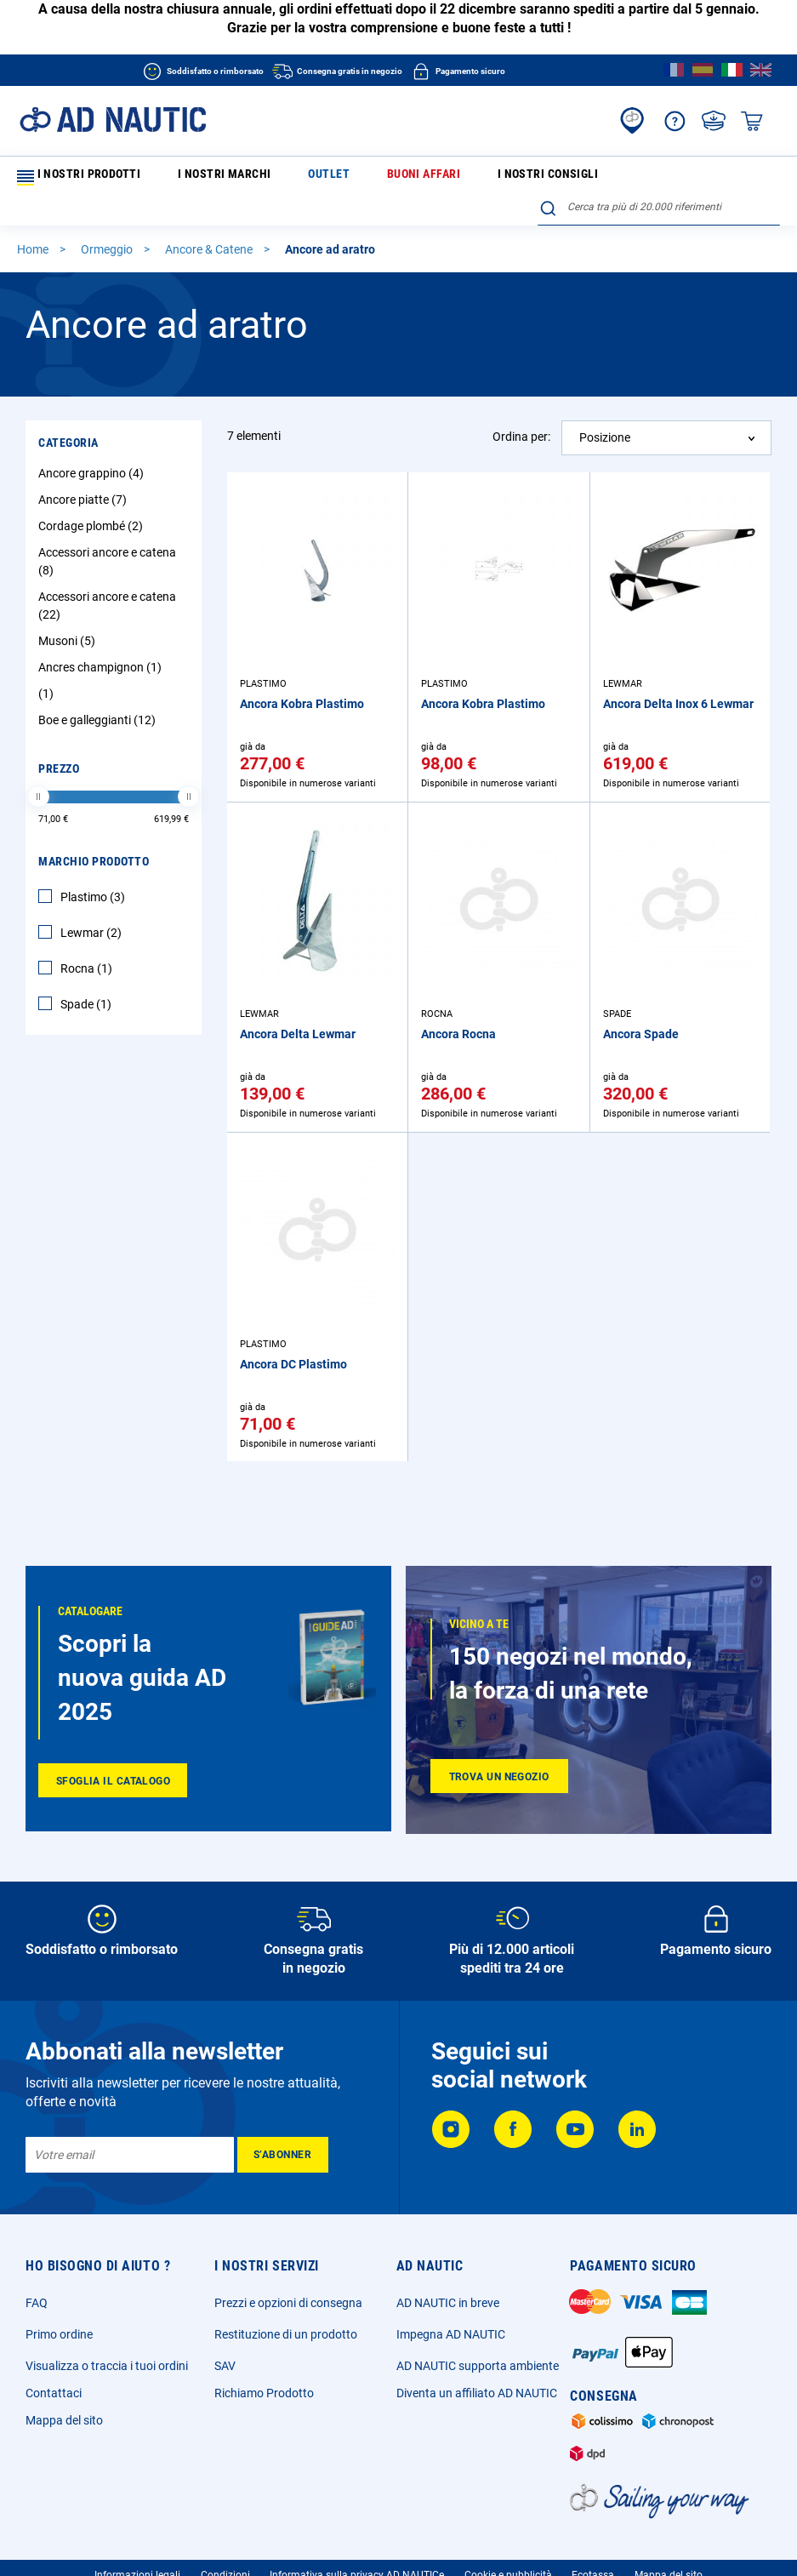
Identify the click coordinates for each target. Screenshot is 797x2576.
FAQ (37, 2303)
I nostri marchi (189, 177)
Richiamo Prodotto (264, 2393)
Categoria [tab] (68, 414)
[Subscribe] (282, 2155)
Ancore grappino (93, 445)
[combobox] (659, 174)
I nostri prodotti (75, 178)
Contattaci (54, 2393)
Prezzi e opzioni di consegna (288, 2303)
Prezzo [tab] (58, 740)
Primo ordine (59, 2334)
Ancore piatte (84, 471)
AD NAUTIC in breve (447, 2303)
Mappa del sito (64, 2420)
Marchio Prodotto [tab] (93, 833)
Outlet (262, 177)
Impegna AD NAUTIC (450, 2334)
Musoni (69, 613)
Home (34, 221)
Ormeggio (108, 221)
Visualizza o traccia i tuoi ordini (107, 2366)
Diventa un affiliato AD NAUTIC (476, 2393)
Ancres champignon (102, 639)
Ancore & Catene (210, 221)
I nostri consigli (418, 177)
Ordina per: (521, 408)
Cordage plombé (92, 498)
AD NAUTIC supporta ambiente (477, 2366)
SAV (225, 2366)
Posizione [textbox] (604, 409)
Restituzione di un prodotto (285, 2334)
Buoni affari (328, 177)
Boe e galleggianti (99, 692)
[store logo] (112, 120)
